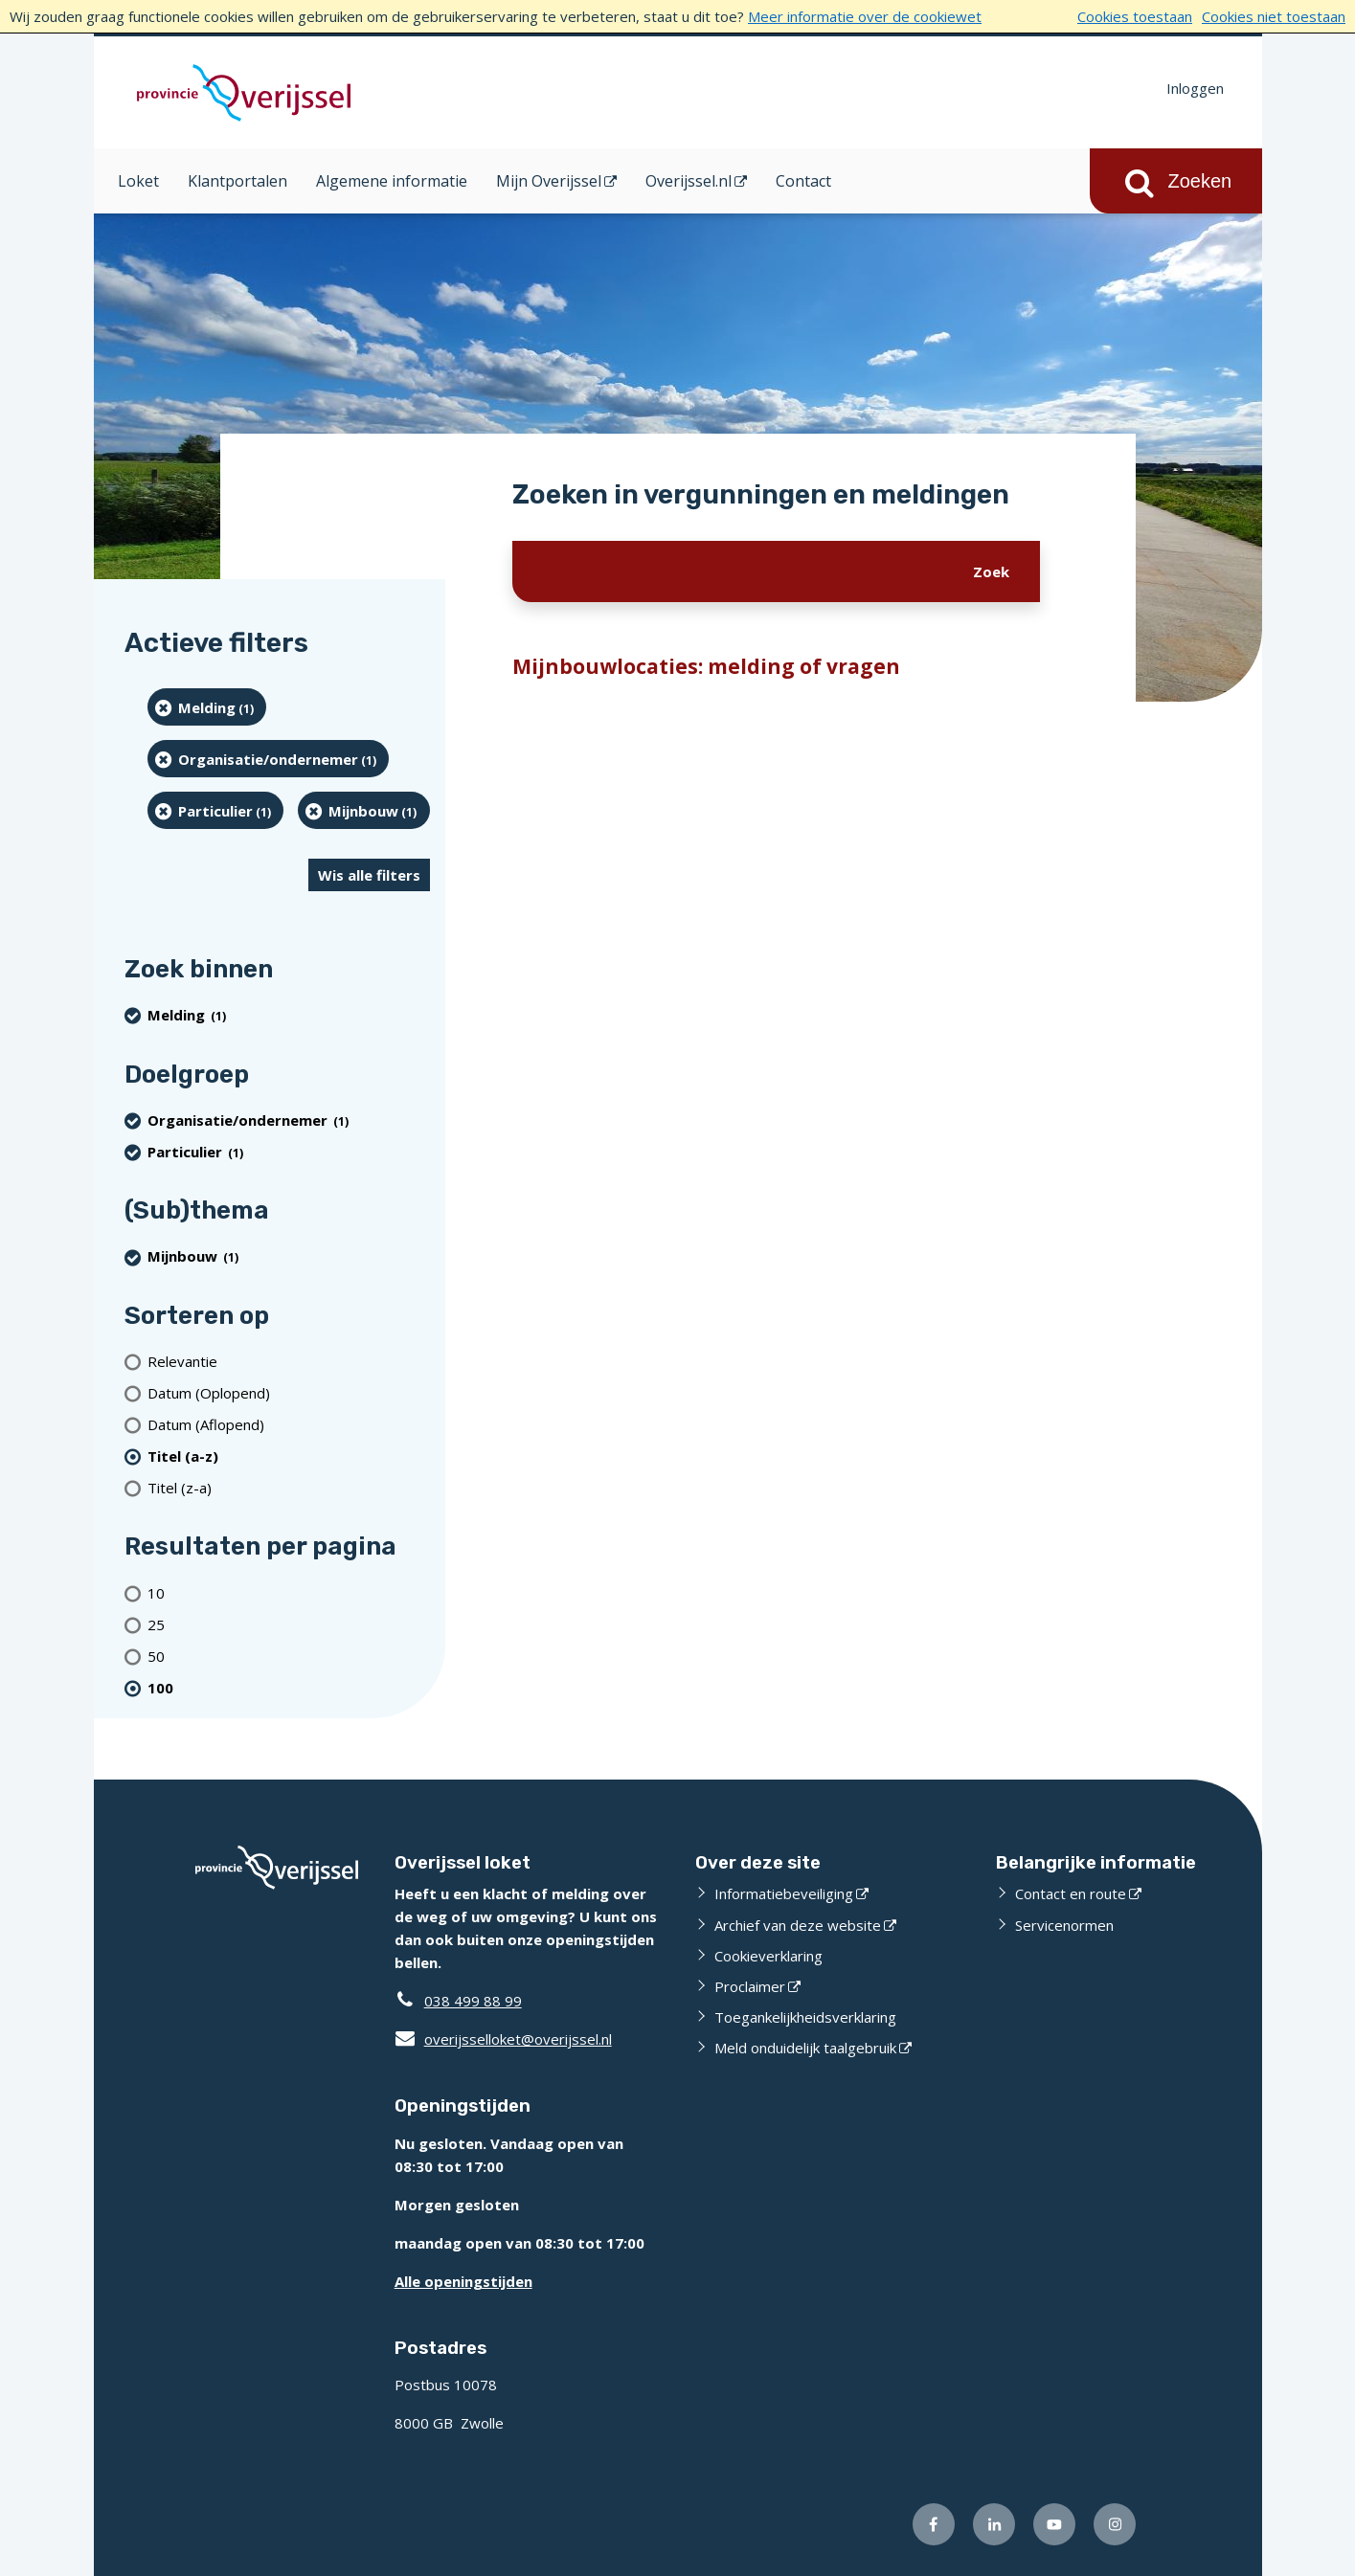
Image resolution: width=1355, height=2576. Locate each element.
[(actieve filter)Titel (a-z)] (288, 1455)
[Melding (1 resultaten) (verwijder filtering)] (207, 707)
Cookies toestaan (1134, 16)
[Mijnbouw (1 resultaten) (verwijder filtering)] (364, 810)
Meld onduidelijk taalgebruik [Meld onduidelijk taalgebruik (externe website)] (805, 2047)
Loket (138, 180)
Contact (803, 180)
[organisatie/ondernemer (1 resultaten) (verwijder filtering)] (268, 758)
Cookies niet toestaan (1273, 16)
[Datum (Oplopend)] (288, 1392)
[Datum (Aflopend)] (288, 1424)
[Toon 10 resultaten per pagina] (288, 1592)
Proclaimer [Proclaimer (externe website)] (749, 1986)
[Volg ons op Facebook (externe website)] (934, 2524)
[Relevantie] (288, 1361)
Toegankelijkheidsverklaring (805, 2017)
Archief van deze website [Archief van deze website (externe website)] (797, 1925)
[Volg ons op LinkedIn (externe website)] (994, 2524)
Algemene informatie (391, 180)
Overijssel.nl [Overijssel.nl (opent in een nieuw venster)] (688, 180)
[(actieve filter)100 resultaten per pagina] (288, 1687)
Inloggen (1195, 88)
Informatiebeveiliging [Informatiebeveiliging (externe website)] (783, 1893)
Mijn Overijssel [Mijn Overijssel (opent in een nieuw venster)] (548, 180)
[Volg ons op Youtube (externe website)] (1054, 2524)
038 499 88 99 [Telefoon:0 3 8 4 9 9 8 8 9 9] (473, 2000)
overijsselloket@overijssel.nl (503, 2039)
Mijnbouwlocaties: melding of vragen (706, 666)
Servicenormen (1064, 1925)
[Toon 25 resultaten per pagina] (288, 1624)
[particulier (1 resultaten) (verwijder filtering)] (215, 810)
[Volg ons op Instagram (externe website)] (1115, 2524)
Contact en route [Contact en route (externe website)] (1070, 1893)
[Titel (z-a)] (288, 1487)
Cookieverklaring (768, 1955)
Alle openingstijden (463, 2281)
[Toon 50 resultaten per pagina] (288, 1655)
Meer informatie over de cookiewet (865, 16)
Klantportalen (237, 180)
